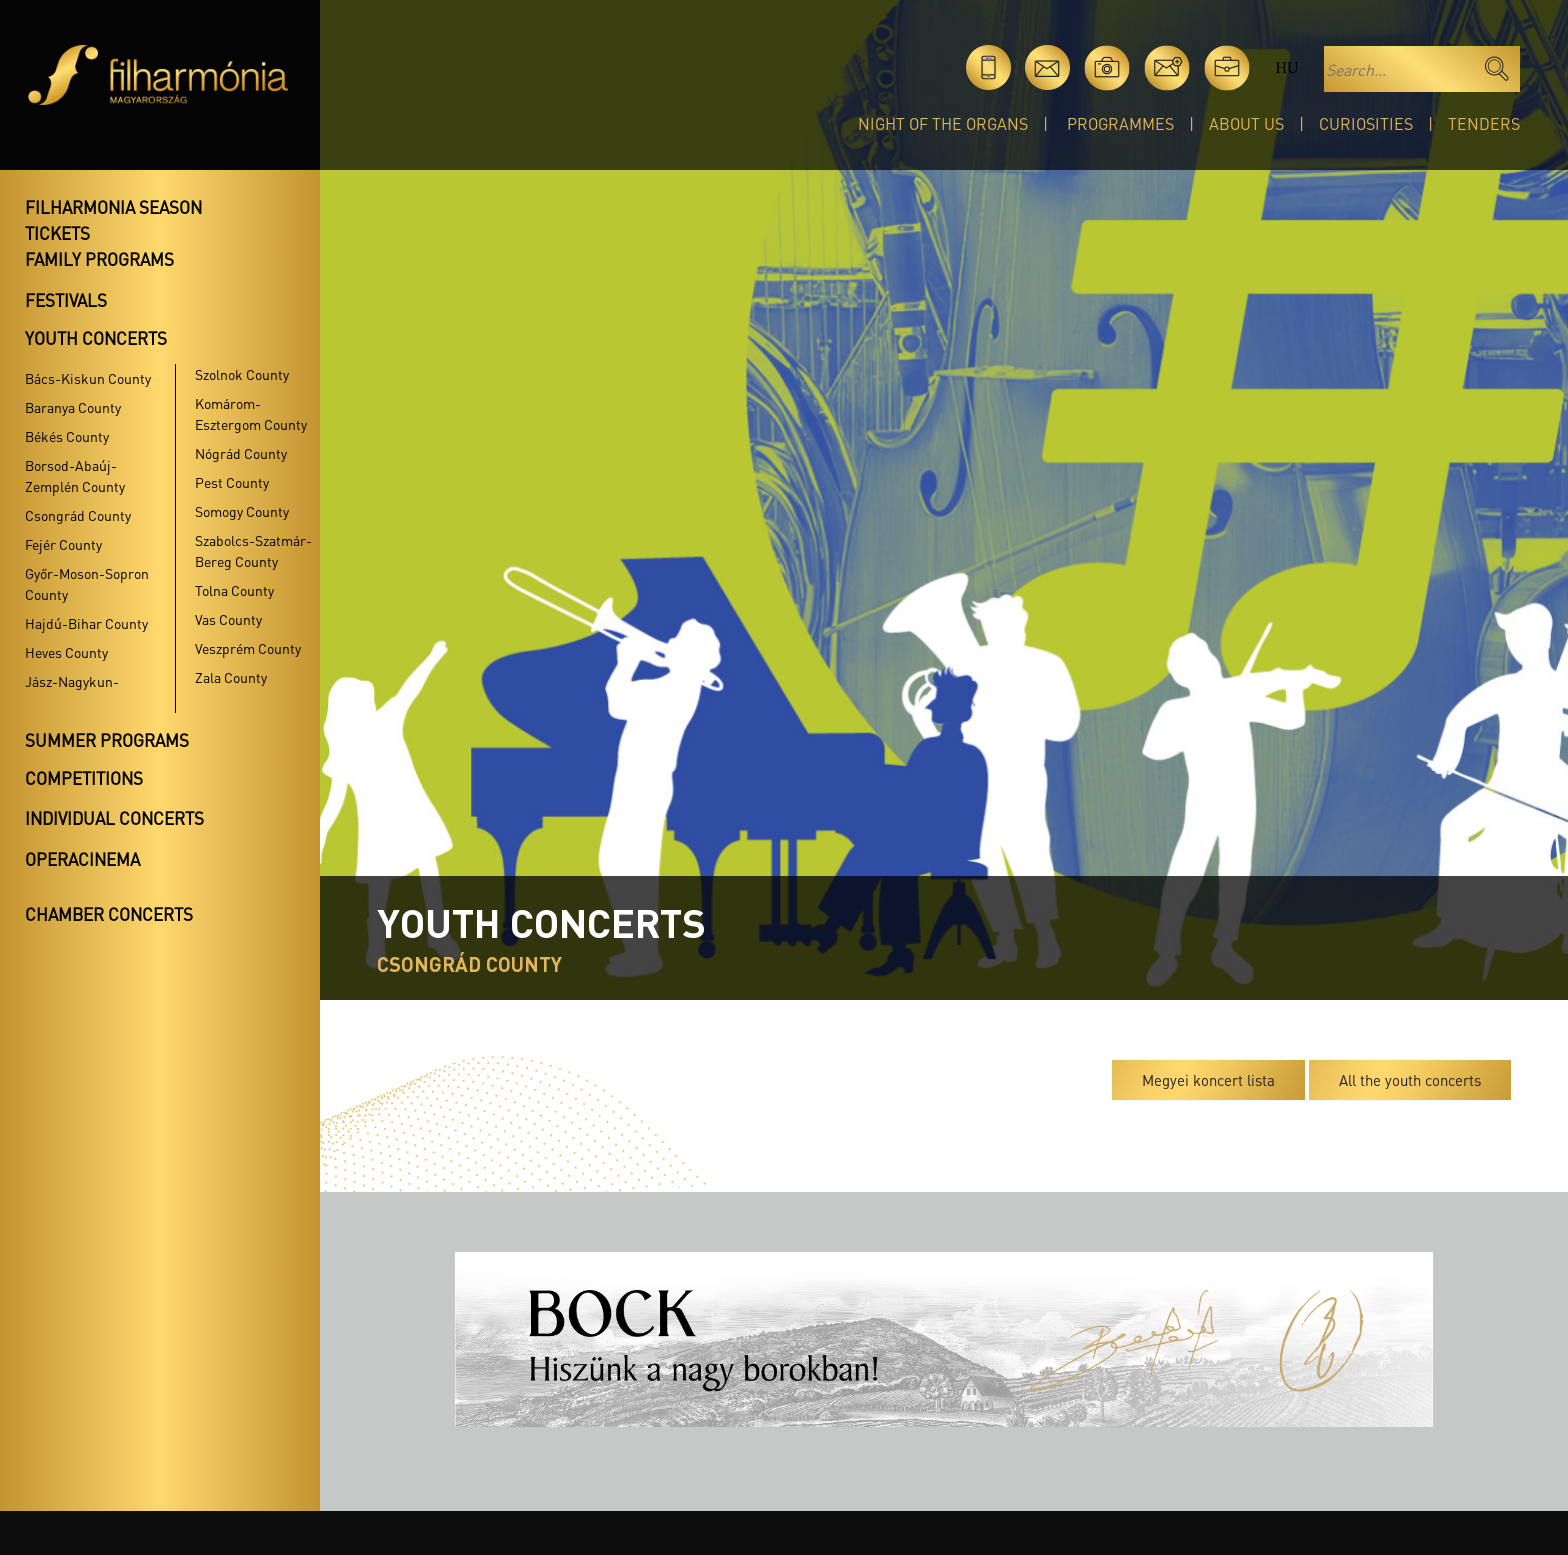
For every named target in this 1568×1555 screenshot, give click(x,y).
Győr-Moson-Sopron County (87, 583)
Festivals (66, 300)
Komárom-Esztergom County (251, 413)
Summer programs (107, 740)
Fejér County (63, 544)
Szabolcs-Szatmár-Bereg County (253, 550)
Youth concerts (96, 338)
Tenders (1484, 123)
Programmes (1120, 123)
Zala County (231, 677)
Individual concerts (114, 818)
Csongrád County (78, 515)
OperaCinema (82, 859)
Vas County (228, 619)
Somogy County (242, 511)
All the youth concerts (1410, 1080)
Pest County (232, 482)
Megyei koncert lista (1208, 1080)
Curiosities (1366, 123)
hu (1286, 67)
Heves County (66, 652)
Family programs (99, 259)
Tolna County (234, 590)
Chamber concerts (109, 914)
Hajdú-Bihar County (86, 623)
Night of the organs (943, 123)
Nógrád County (241, 453)
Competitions (84, 778)
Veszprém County (248, 648)
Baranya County (73, 407)
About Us (1246, 123)
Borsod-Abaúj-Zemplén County (75, 475)
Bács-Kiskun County (88, 378)
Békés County (67, 436)
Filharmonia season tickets (113, 220)
